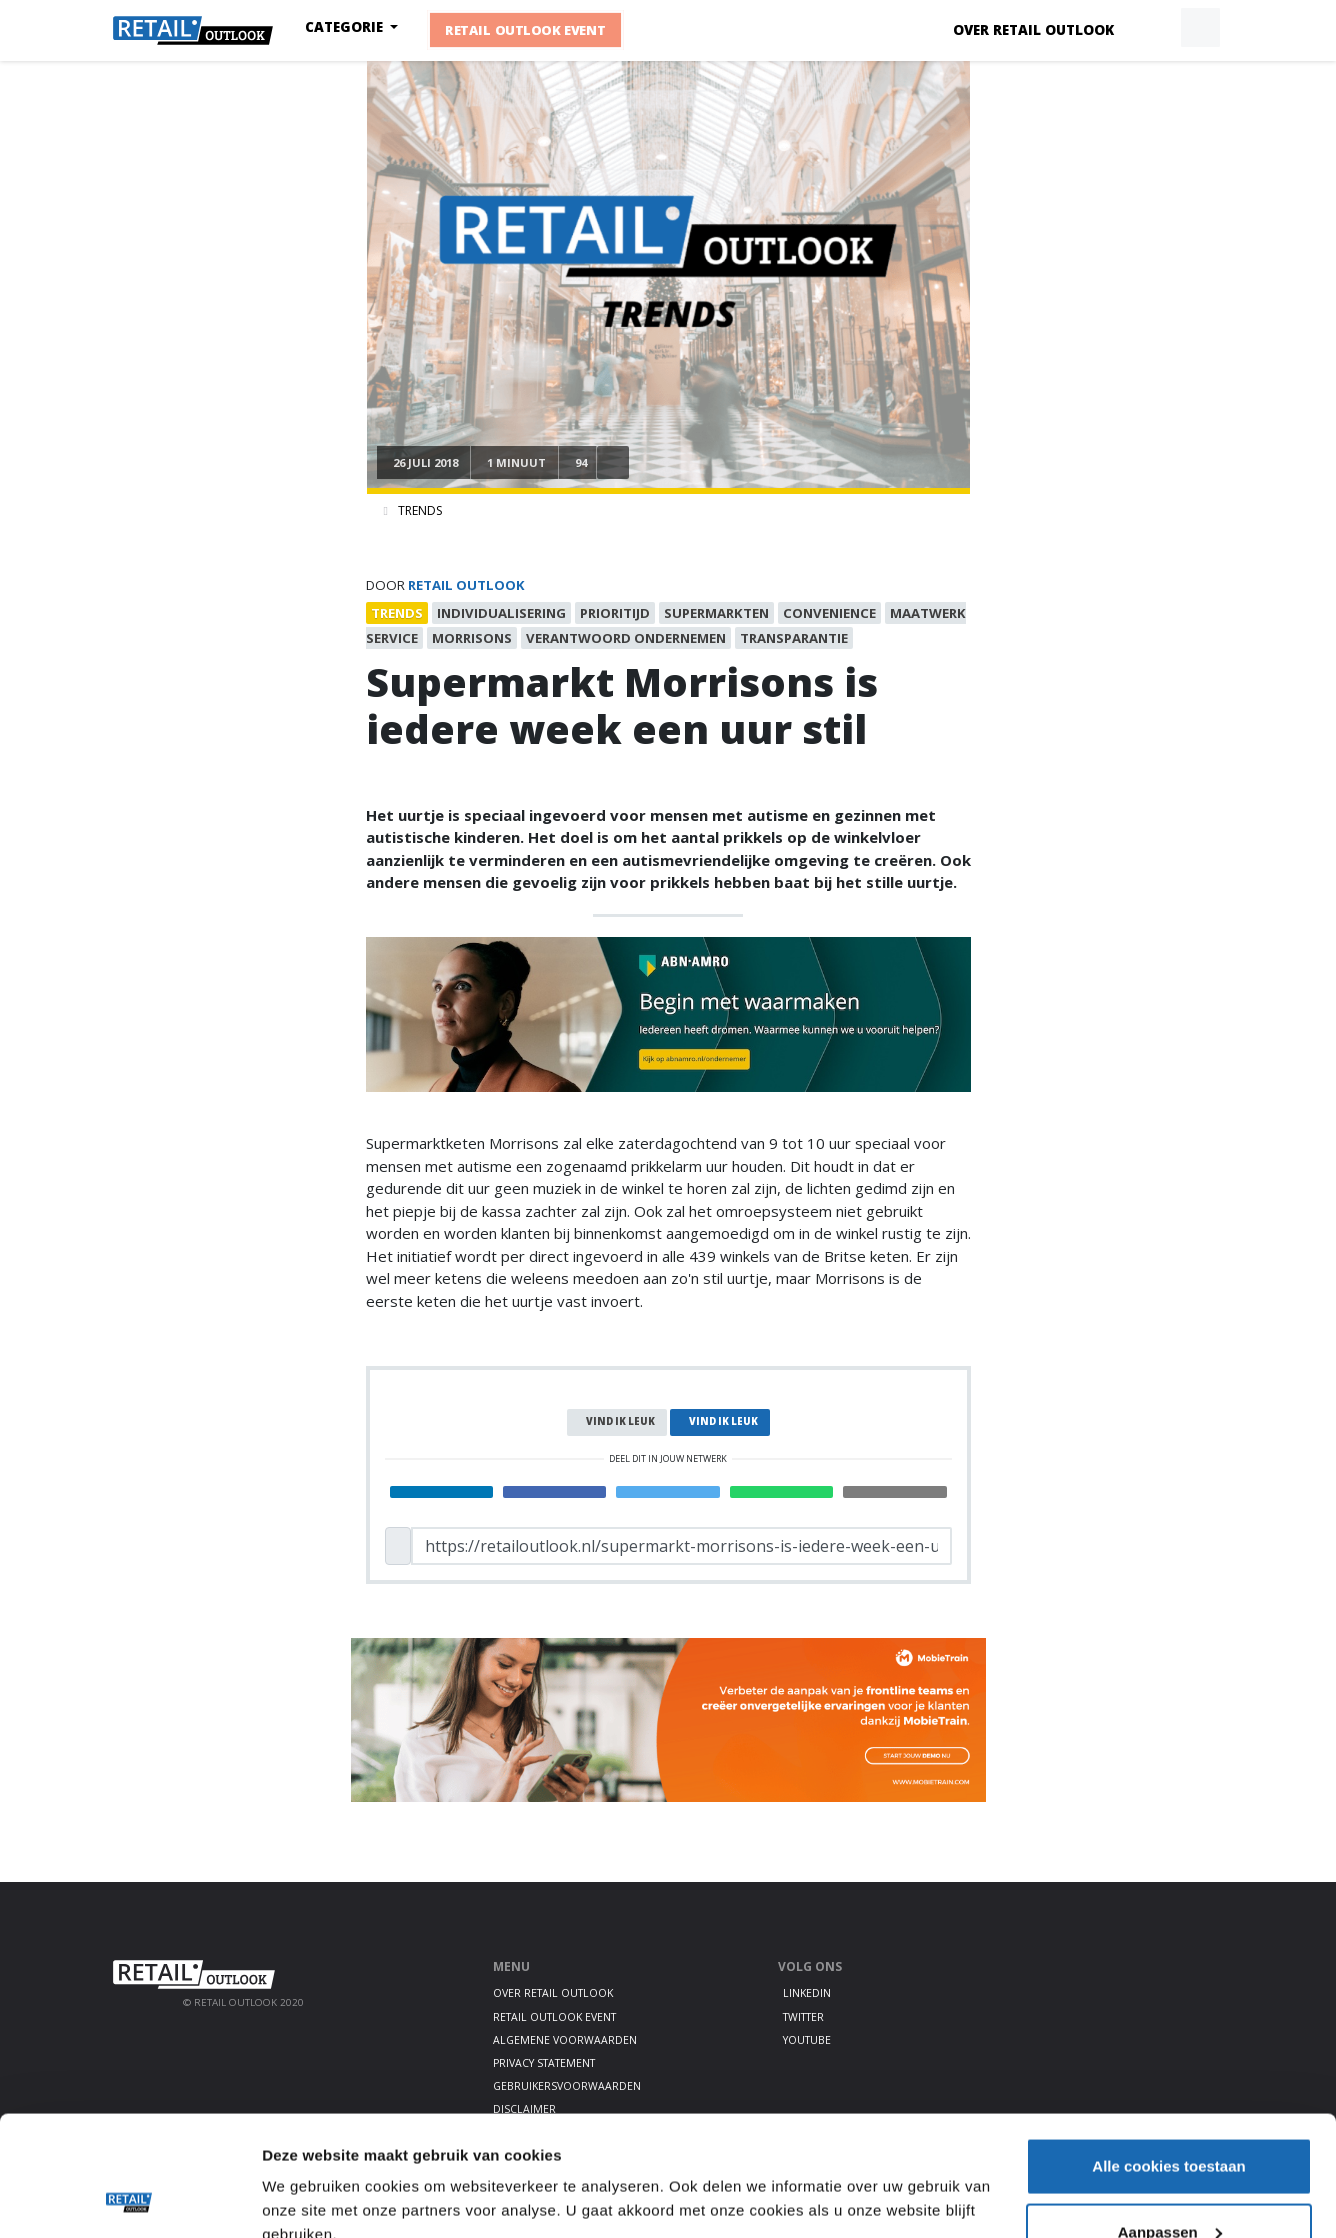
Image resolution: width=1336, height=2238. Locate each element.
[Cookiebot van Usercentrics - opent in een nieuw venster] (129, 2199)
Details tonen (309, 2176)
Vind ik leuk (620, 1421)
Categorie (346, 27)
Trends (420, 510)
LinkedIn (807, 1993)
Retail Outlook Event (526, 30)
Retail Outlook (466, 585)
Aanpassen (1170, 2119)
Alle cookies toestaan (1168, 2053)
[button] (1154, 28)
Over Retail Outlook (1033, 30)
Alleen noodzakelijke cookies (1169, 2184)
